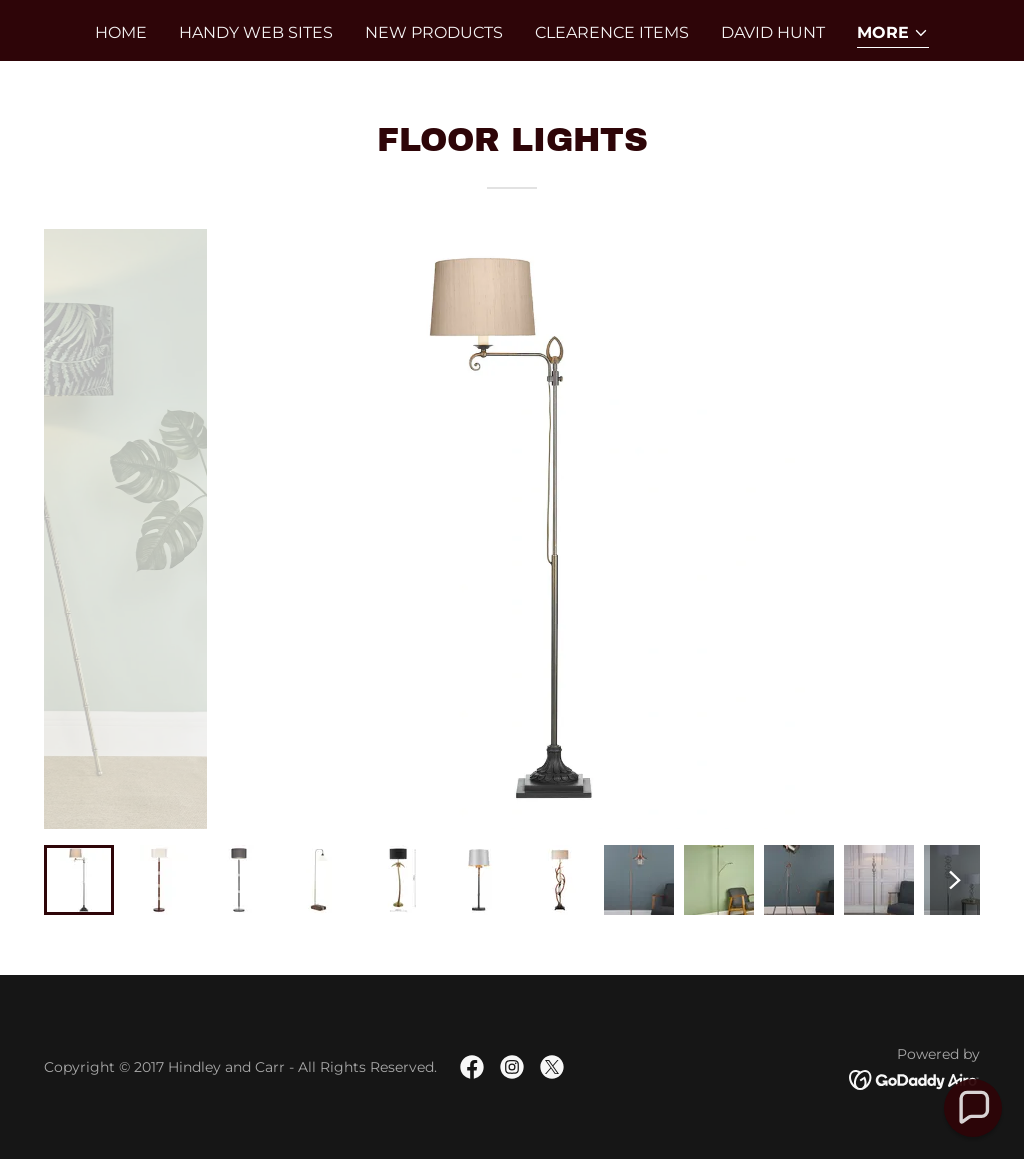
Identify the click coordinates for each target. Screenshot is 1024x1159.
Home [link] (121, 32)
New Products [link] (434, 32)
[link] (472, 1067)
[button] (893, 34)
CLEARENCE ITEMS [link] (612, 32)
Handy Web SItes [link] (256, 32)
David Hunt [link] (773, 32)
